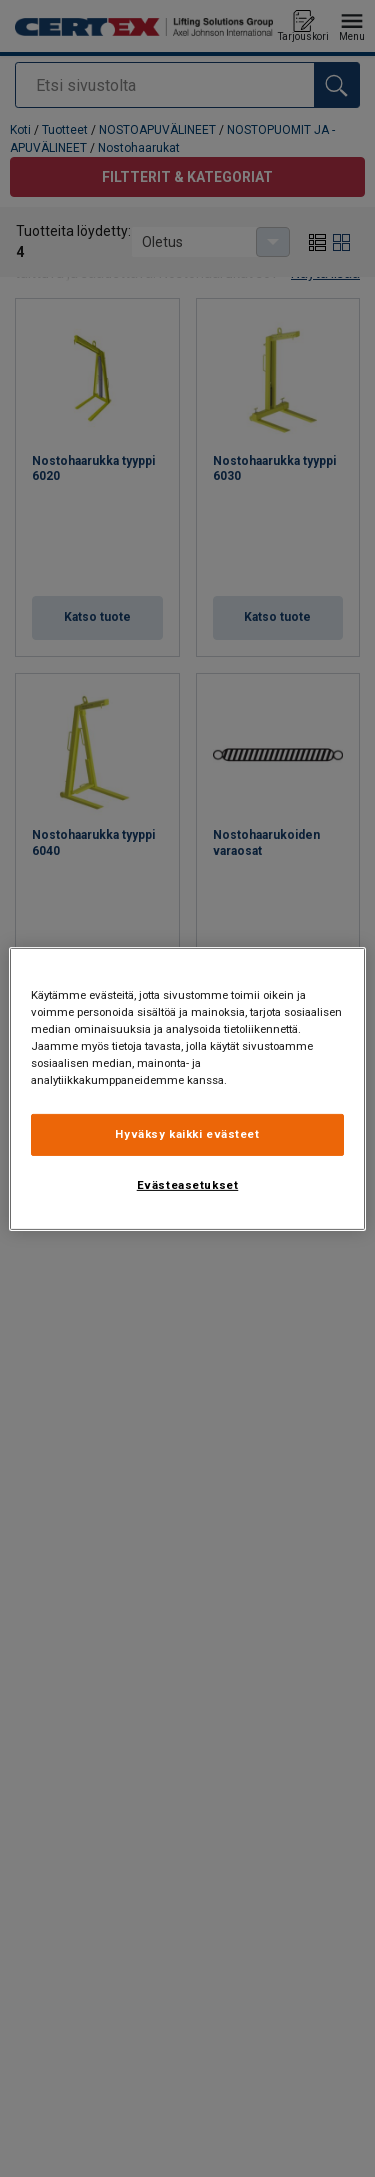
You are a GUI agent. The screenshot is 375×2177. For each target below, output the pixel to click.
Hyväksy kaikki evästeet (187, 1134)
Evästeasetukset (188, 1185)
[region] (187, 1088)
